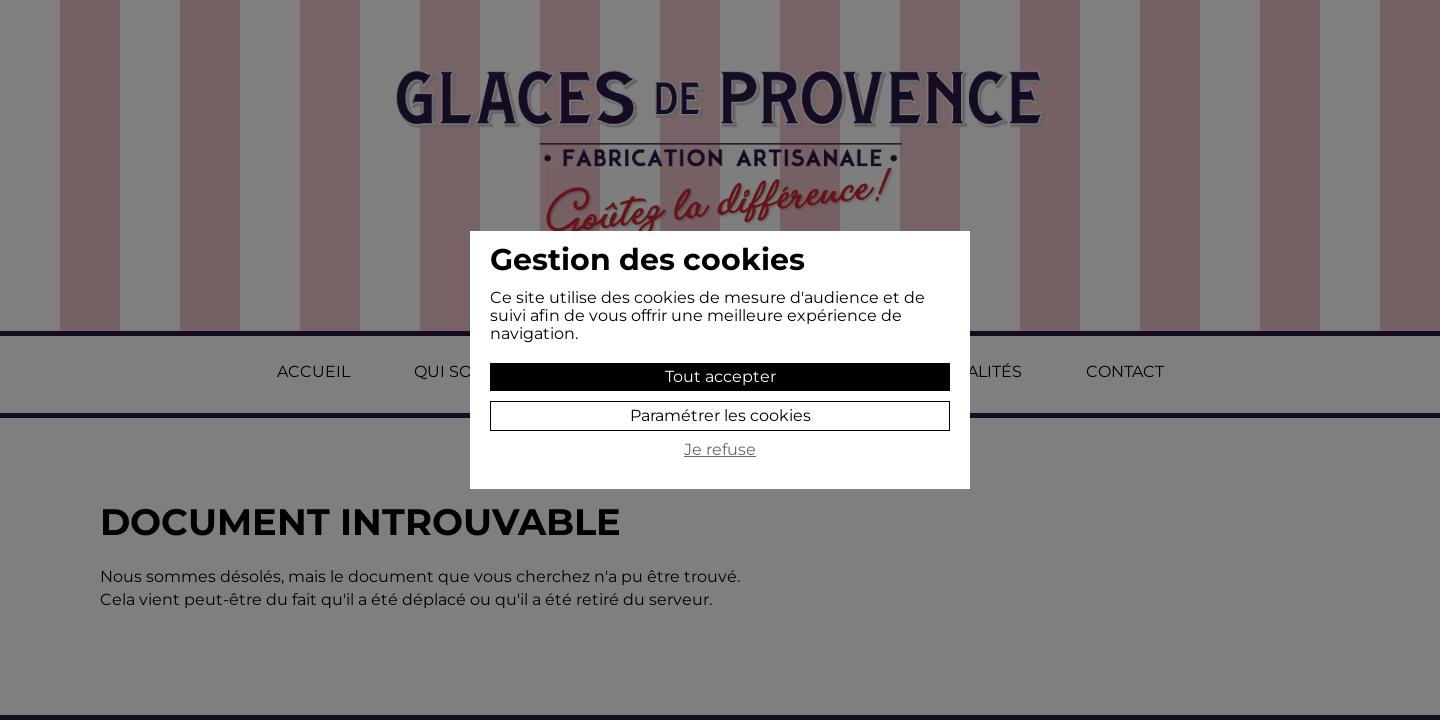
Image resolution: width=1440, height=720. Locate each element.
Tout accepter (720, 376)
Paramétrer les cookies (720, 415)
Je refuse (720, 450)
